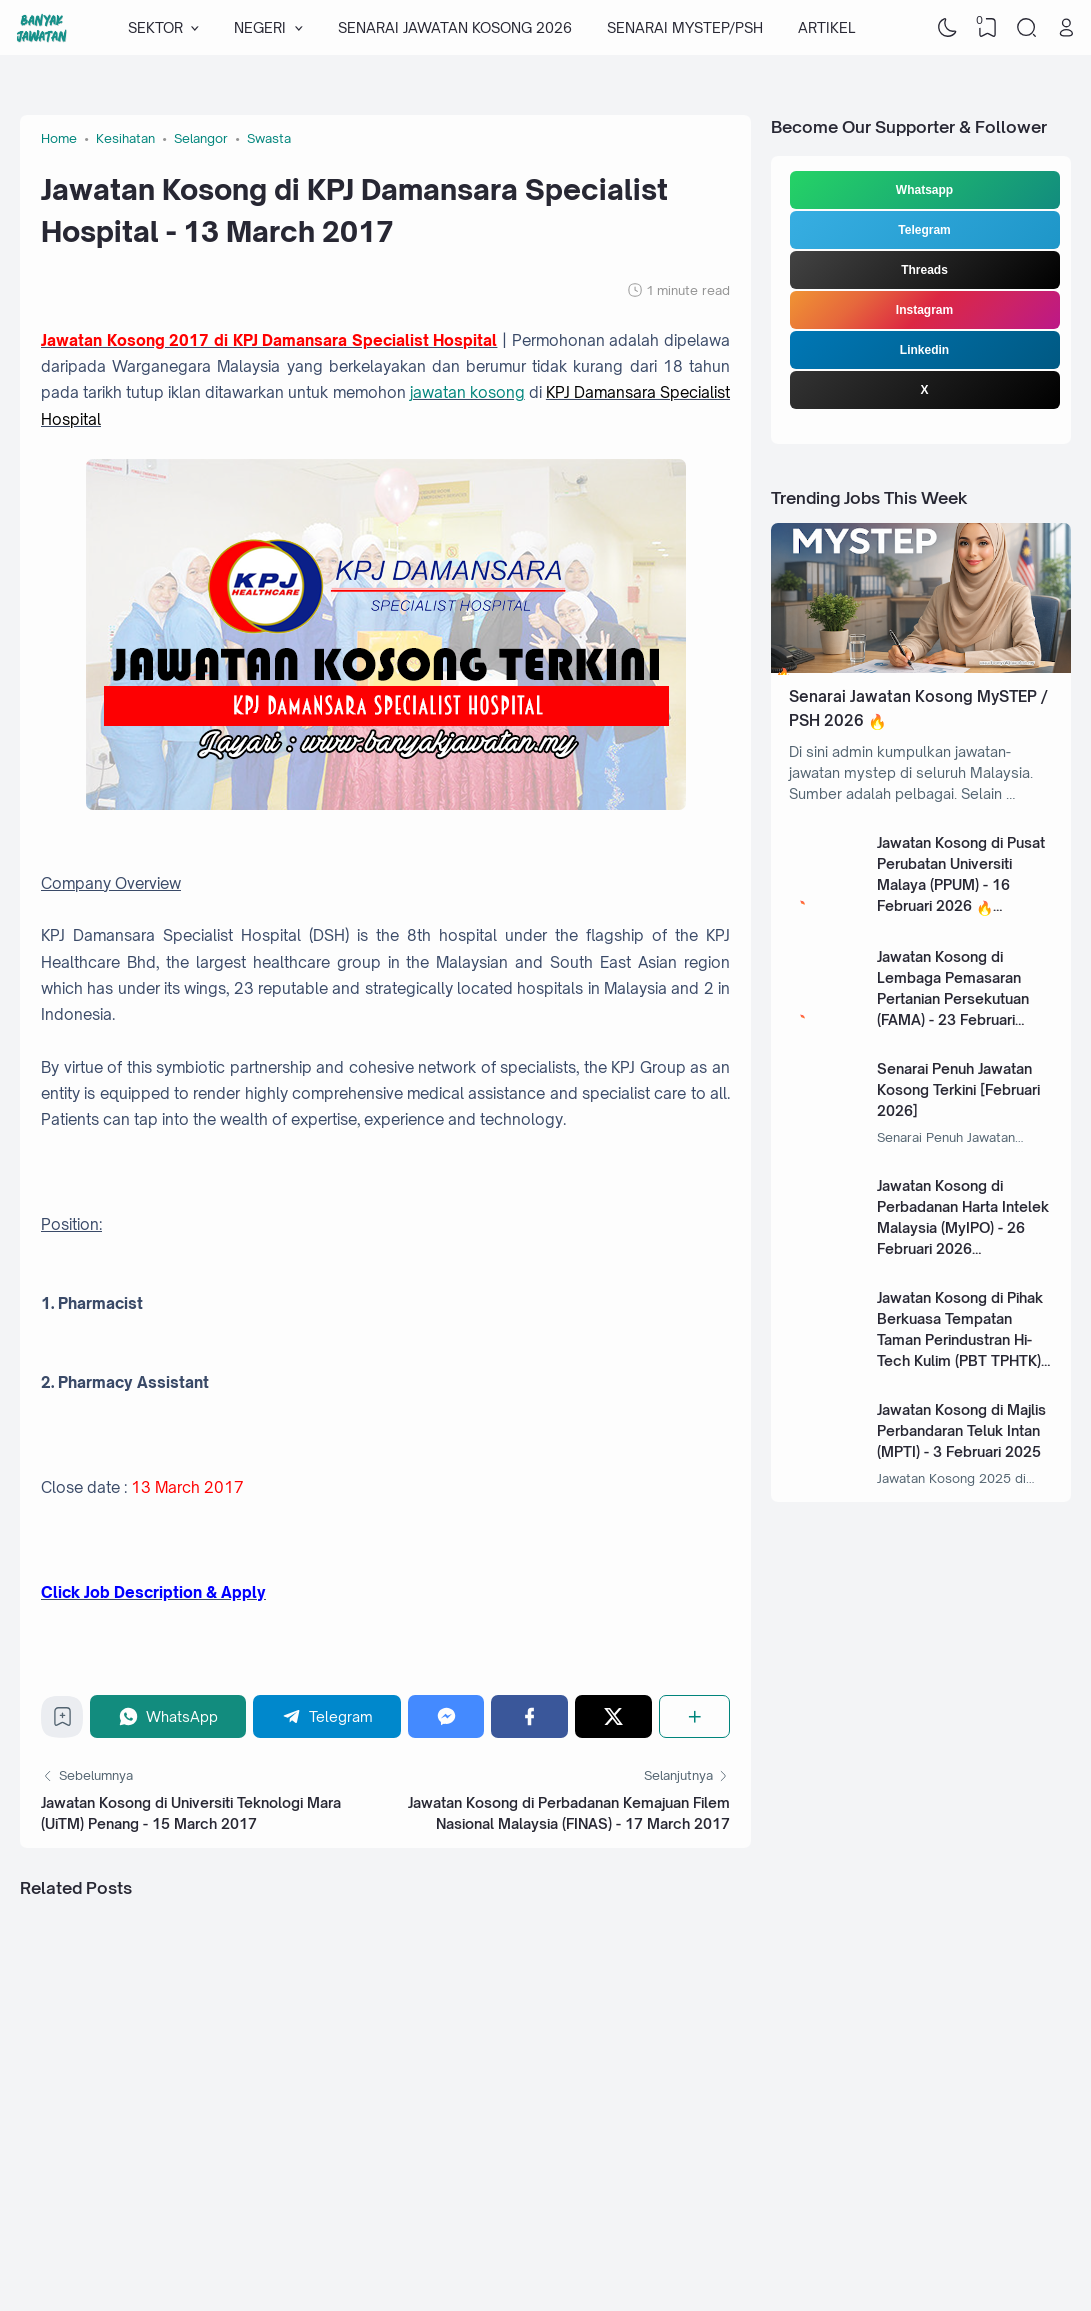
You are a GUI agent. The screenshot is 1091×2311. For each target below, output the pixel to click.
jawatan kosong (467, 392)
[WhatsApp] (168, 1716)
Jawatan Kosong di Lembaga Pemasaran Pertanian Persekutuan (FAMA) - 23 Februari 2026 (953, 998)
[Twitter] (613, 1716)
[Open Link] (1066, 28)
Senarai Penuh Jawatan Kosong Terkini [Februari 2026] (958, 1089)
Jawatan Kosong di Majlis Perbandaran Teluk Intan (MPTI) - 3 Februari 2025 (961, 1430)
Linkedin (924, 350)
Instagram (924, 310)
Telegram (924, 230)
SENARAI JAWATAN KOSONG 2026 (455, 27)
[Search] (1027, 28)
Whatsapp (924, 190)
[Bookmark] (62, 1721)
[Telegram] (327, 1716)
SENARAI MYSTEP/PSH (685, 27)
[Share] (694, 1716)
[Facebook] (529, 1716)
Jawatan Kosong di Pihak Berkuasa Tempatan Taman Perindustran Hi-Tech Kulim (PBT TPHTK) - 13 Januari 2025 (963, 1339)
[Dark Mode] (948, 28)
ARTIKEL (826, 27)
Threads (924, 270)
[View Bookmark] (987, 28)
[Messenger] (446, 1716)
